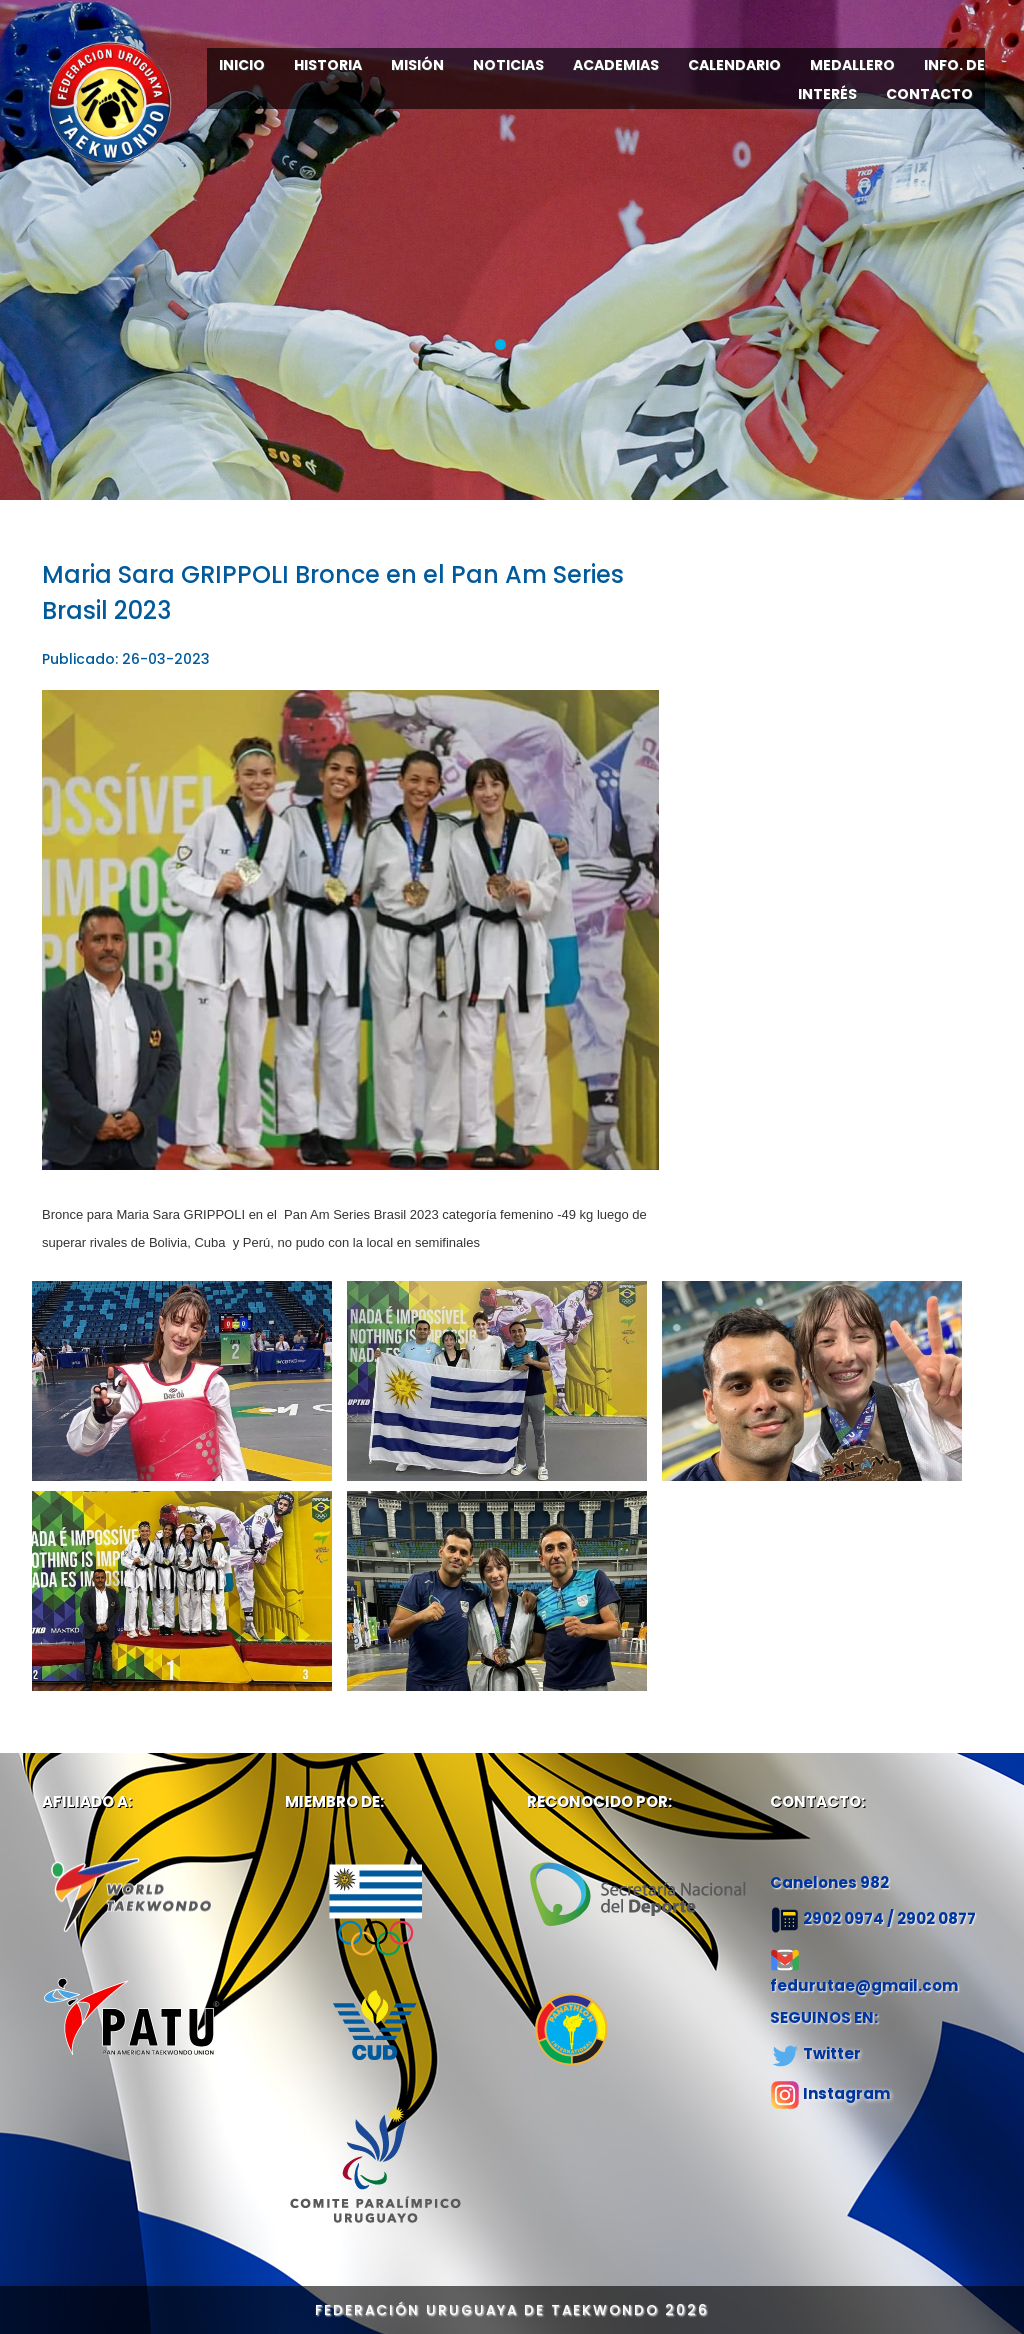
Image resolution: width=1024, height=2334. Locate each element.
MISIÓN (417, 65)
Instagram (846, 2093)
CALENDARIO (734, 65)
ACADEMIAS (616, 65)
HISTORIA (328, 65)
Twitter (832, 2053)
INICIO (242, 65)
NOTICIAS (508, 65)
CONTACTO (929, 94)
